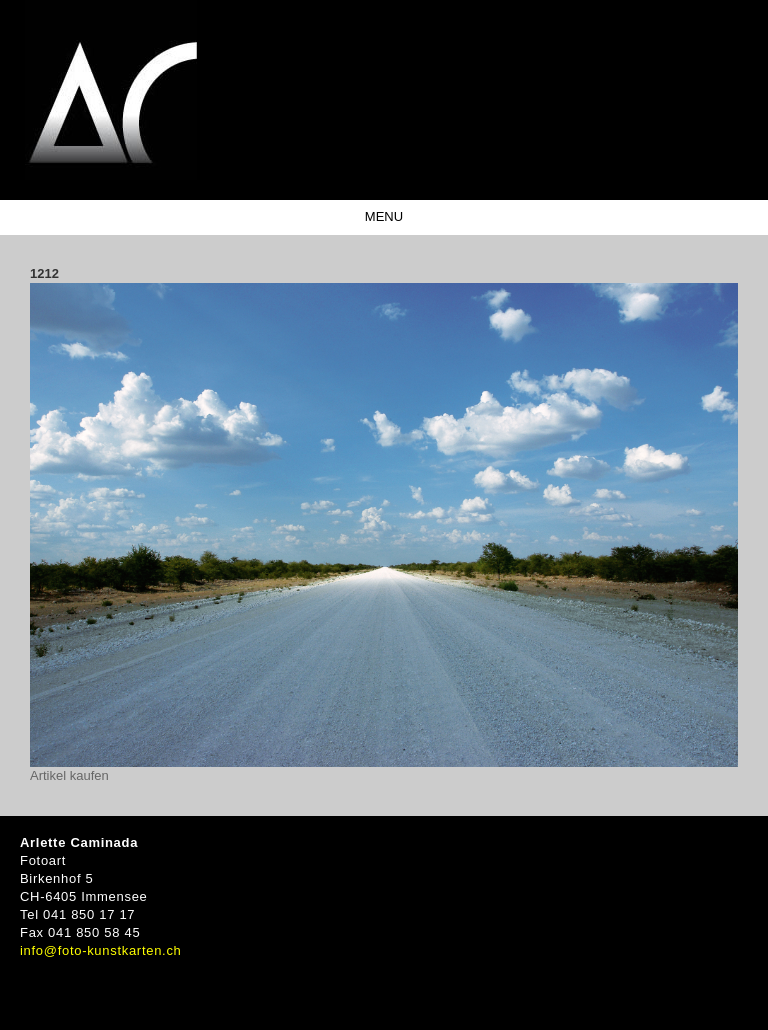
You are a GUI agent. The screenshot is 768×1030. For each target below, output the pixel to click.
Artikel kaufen (69, 775)
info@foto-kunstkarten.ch (101, 950)
